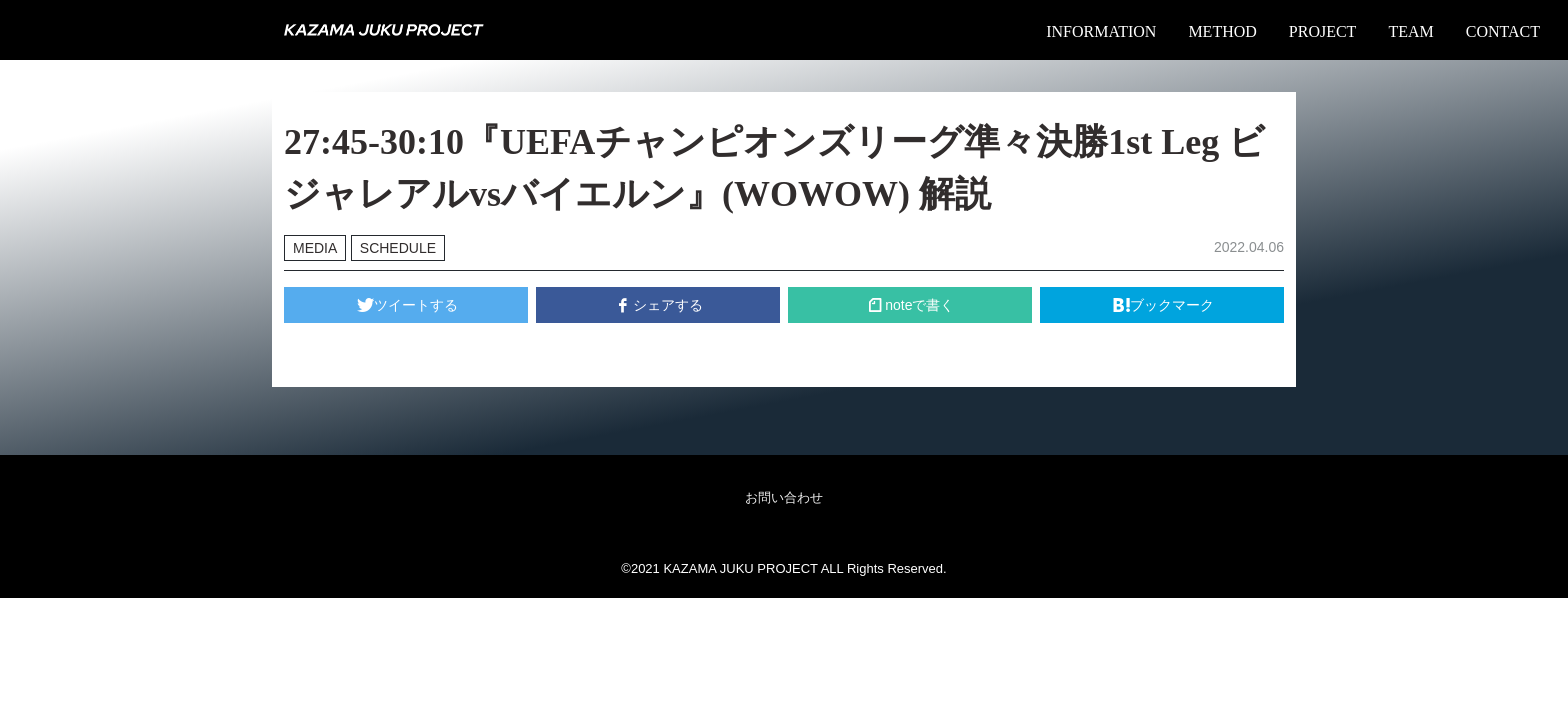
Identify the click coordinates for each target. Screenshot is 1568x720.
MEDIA (315, 248)
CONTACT (1503, 31)
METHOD (1222, 31)
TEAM (1410, 31)
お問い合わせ (784, 497)
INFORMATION (1101, 31)
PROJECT (1323, 31)
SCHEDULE (398, 248)
